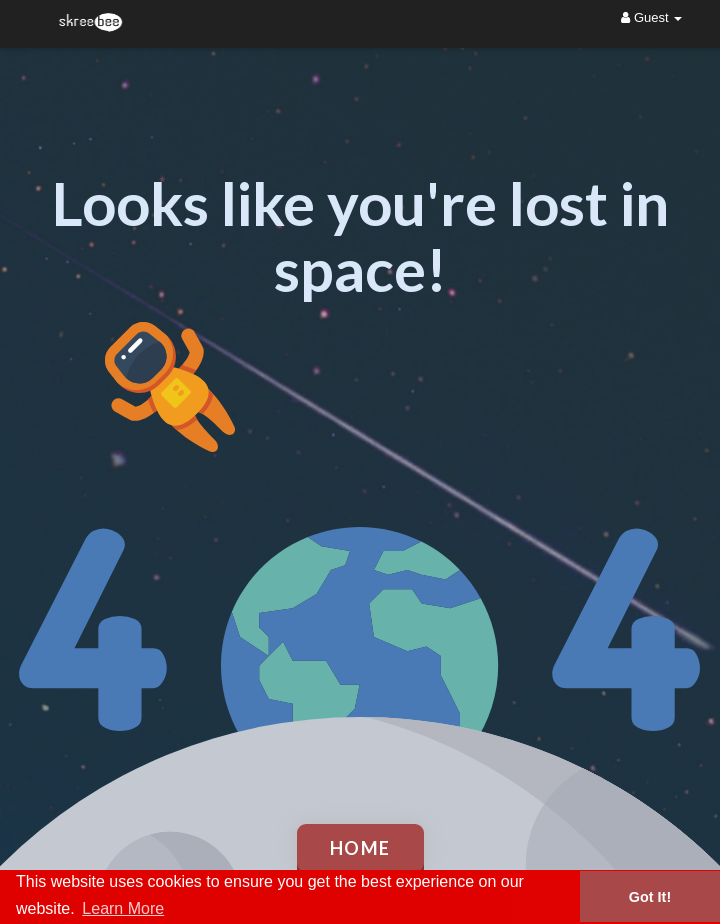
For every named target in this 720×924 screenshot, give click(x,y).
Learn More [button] (123, 908)
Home (360, 848)
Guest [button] (651, 17)
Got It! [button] (650, 897)
